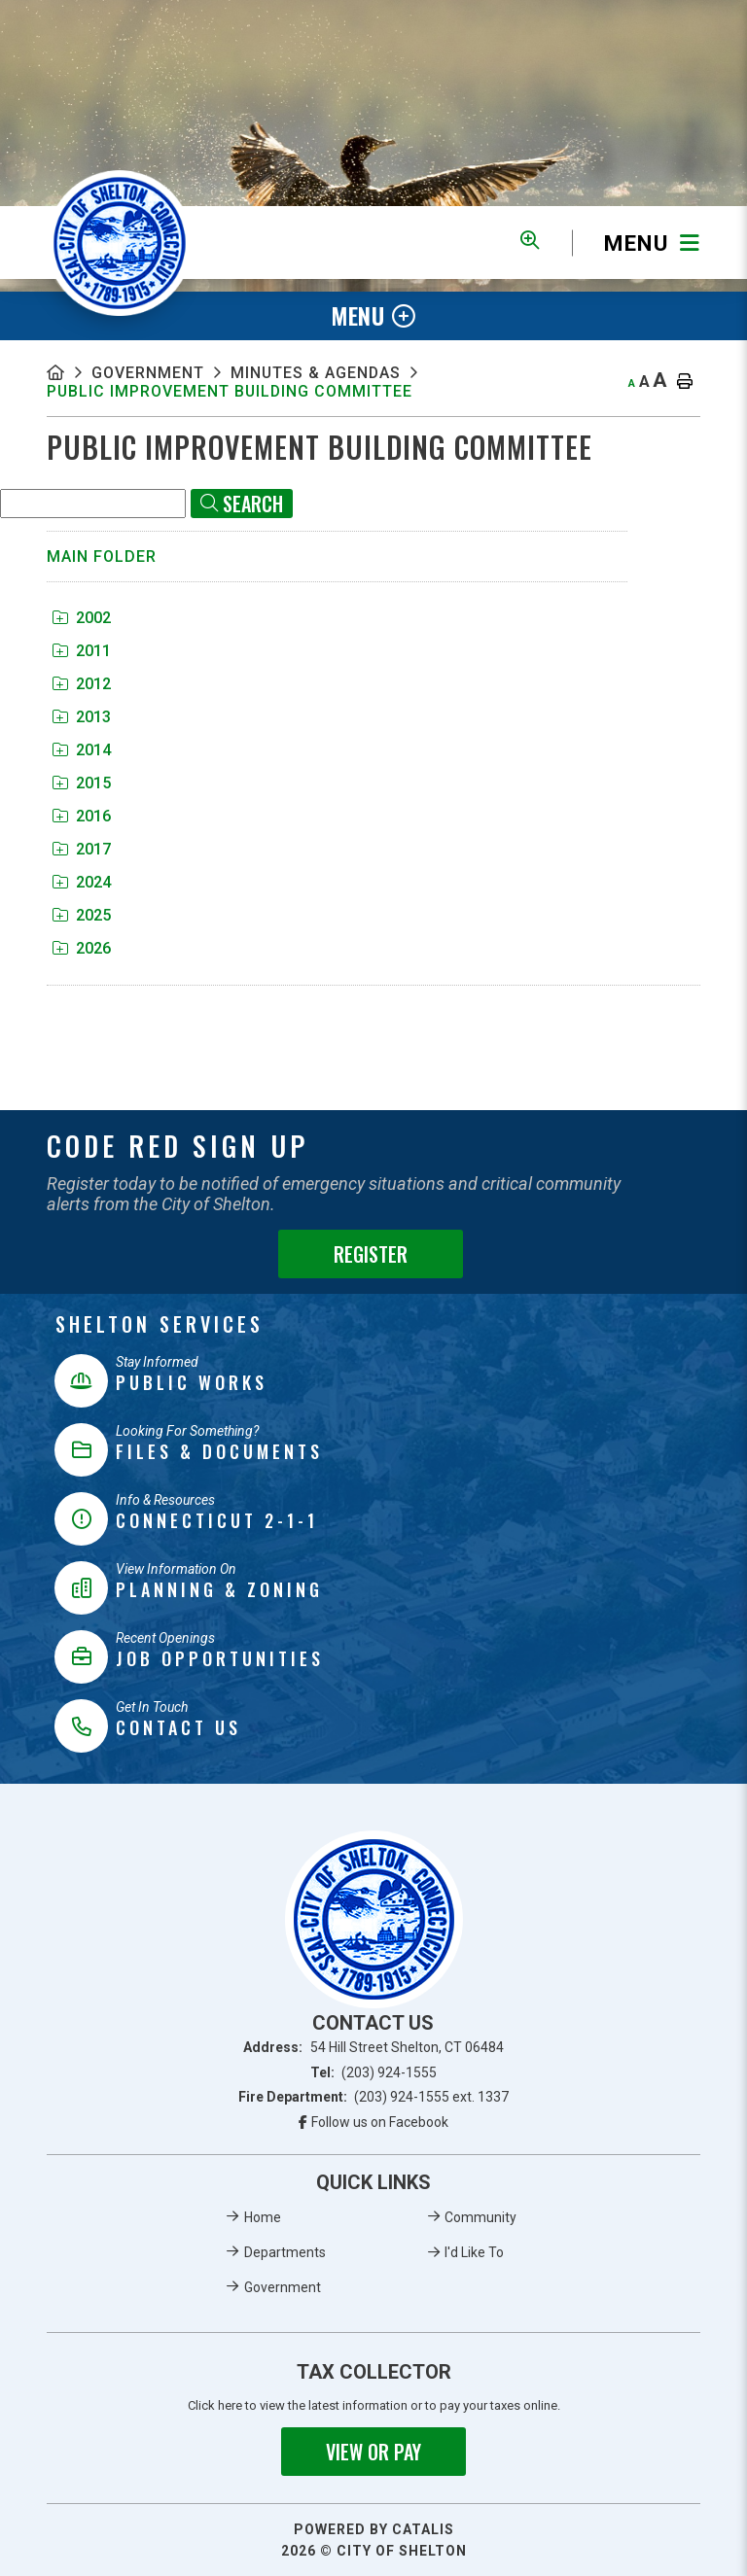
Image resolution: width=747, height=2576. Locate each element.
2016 (82, 816)
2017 (82, 849)
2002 (82, 618)
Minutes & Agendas (317, 373)
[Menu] (636, 242)
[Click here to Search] (242, 503)
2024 (82, 882)
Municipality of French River (120, 243)
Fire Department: (374, 2097)
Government (147, 373)
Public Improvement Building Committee (231, 391)
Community (480, 2217)
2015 (82, 783)
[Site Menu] (373, 316)
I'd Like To (474, 2252)
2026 (82, 948)
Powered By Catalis (374, 2529)
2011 (82, 651)
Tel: (374, 2072)
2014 (82, 750)
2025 (82, 915)
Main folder (102, 556)
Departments (285, 2252)
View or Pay (373, 2451)
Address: (373, 2047)
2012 (82, 684)
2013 (82, 717)
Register (371, 1254)
